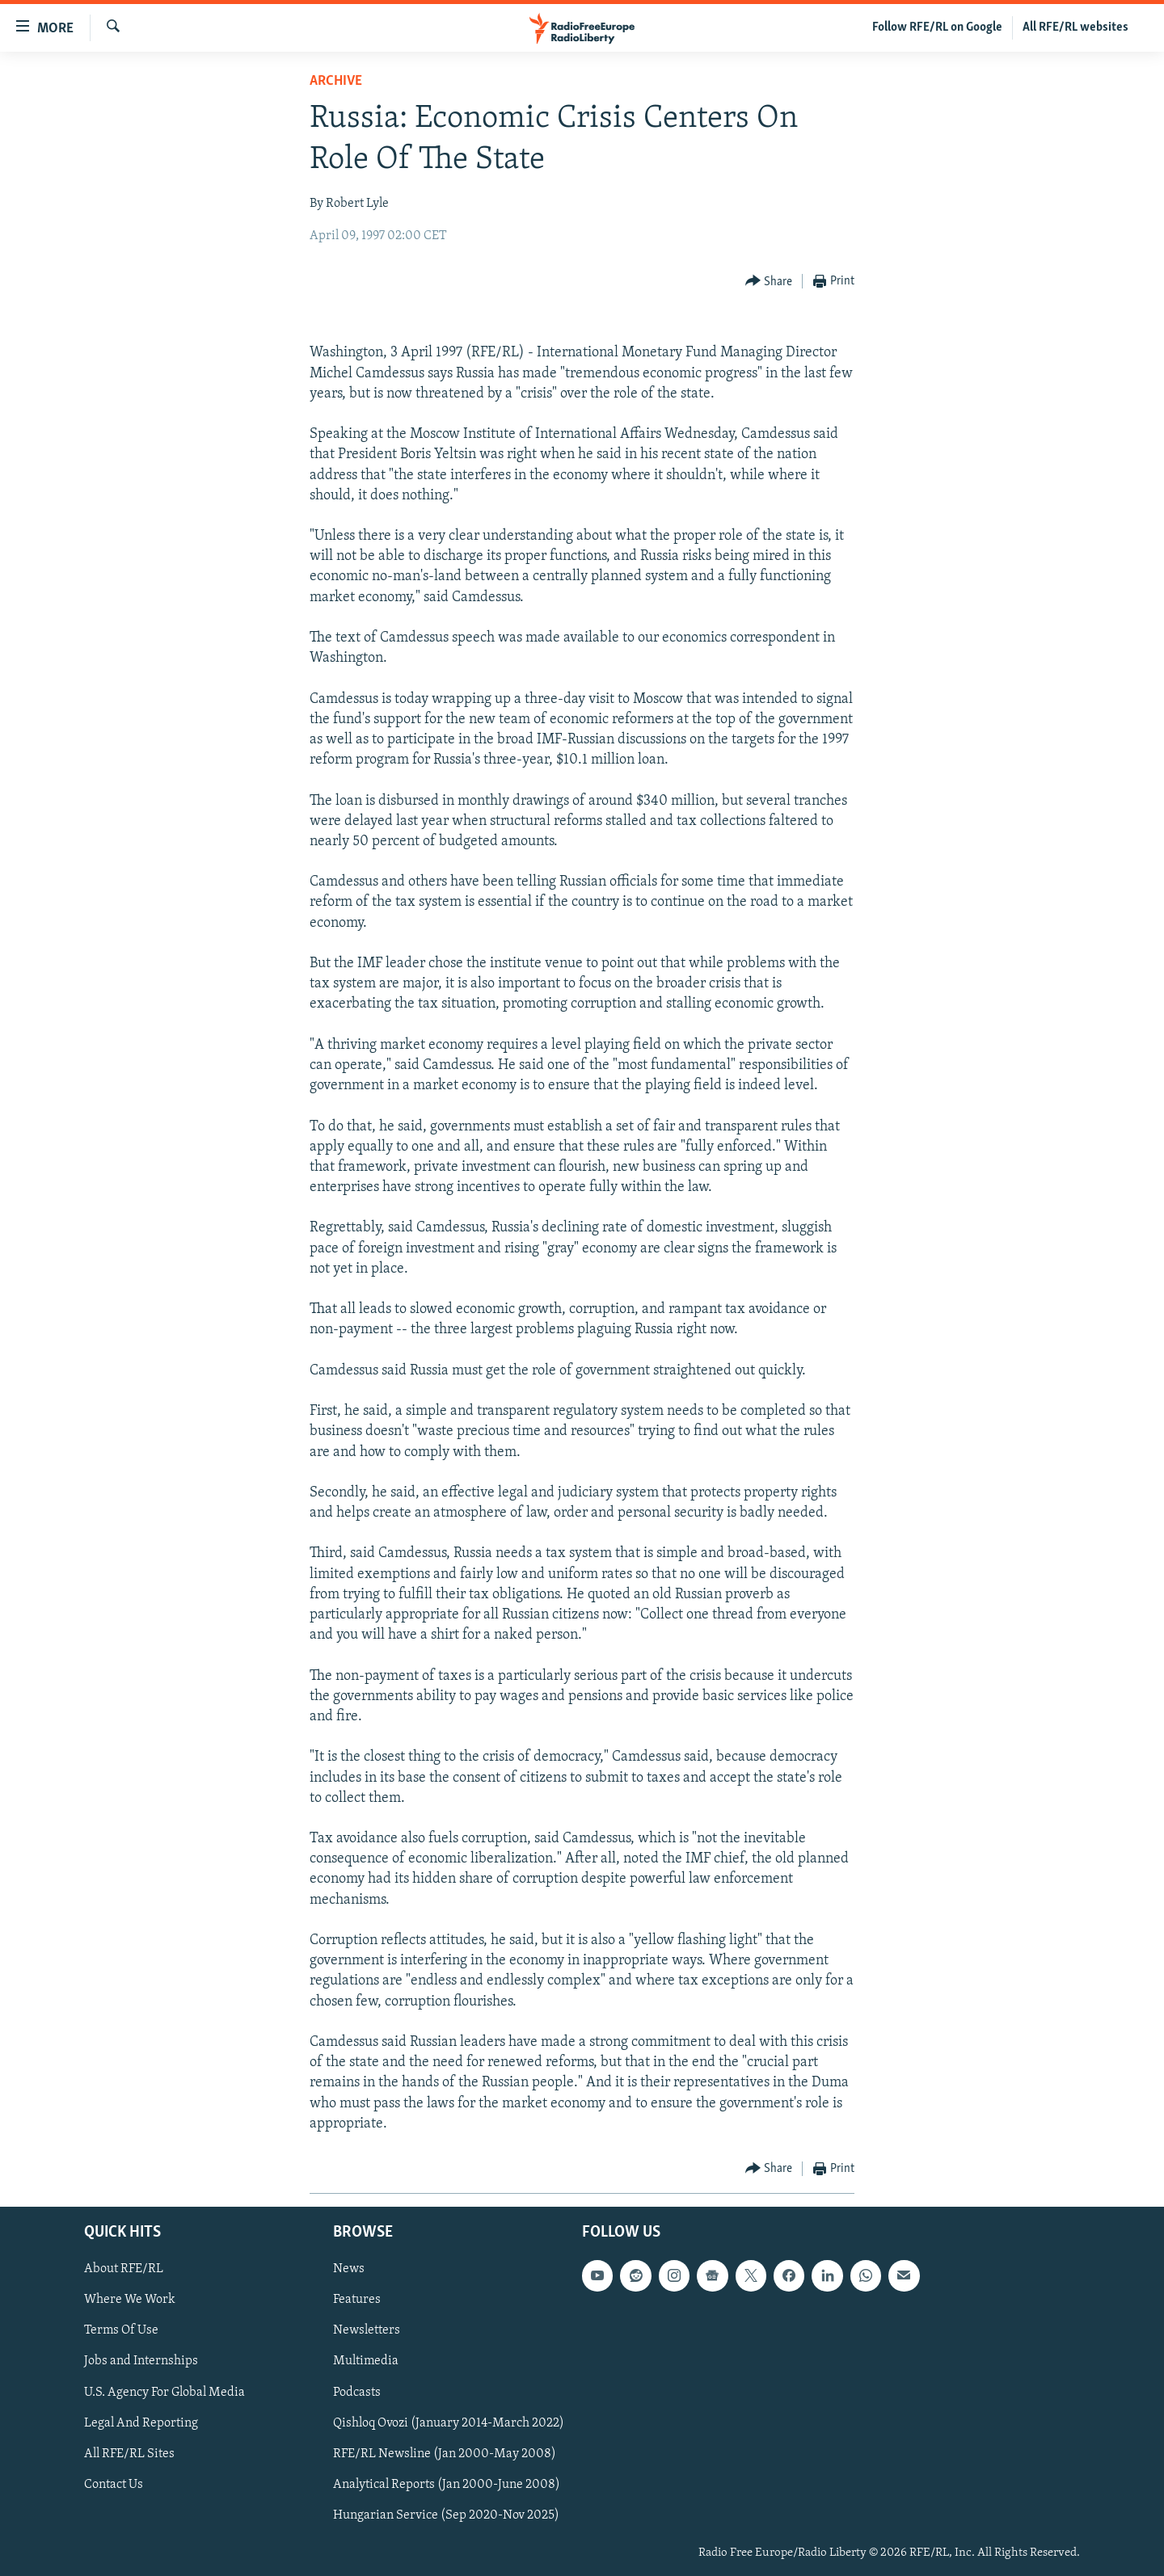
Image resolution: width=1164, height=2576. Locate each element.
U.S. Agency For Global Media (164, 2392)
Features (357, 2299)
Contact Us (113, 2484)
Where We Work (129, 2299)
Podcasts (357, 2392)
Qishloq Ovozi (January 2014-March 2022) (448, 2423)
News (349, 2268)
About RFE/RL (123, 2268)
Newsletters (366, 2330)
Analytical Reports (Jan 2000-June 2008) (446, 2484)
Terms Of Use (121, 2330)
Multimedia (366, 2361)
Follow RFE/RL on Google (937, 27)
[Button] (769, 282)
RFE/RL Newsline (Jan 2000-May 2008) (444, 2454)
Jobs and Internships (141, 2361)
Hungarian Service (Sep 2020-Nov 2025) (446, 2515)
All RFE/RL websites (1075, 27)
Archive (336, 81)
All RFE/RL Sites (129, 2454)
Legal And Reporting (141, 2423)
